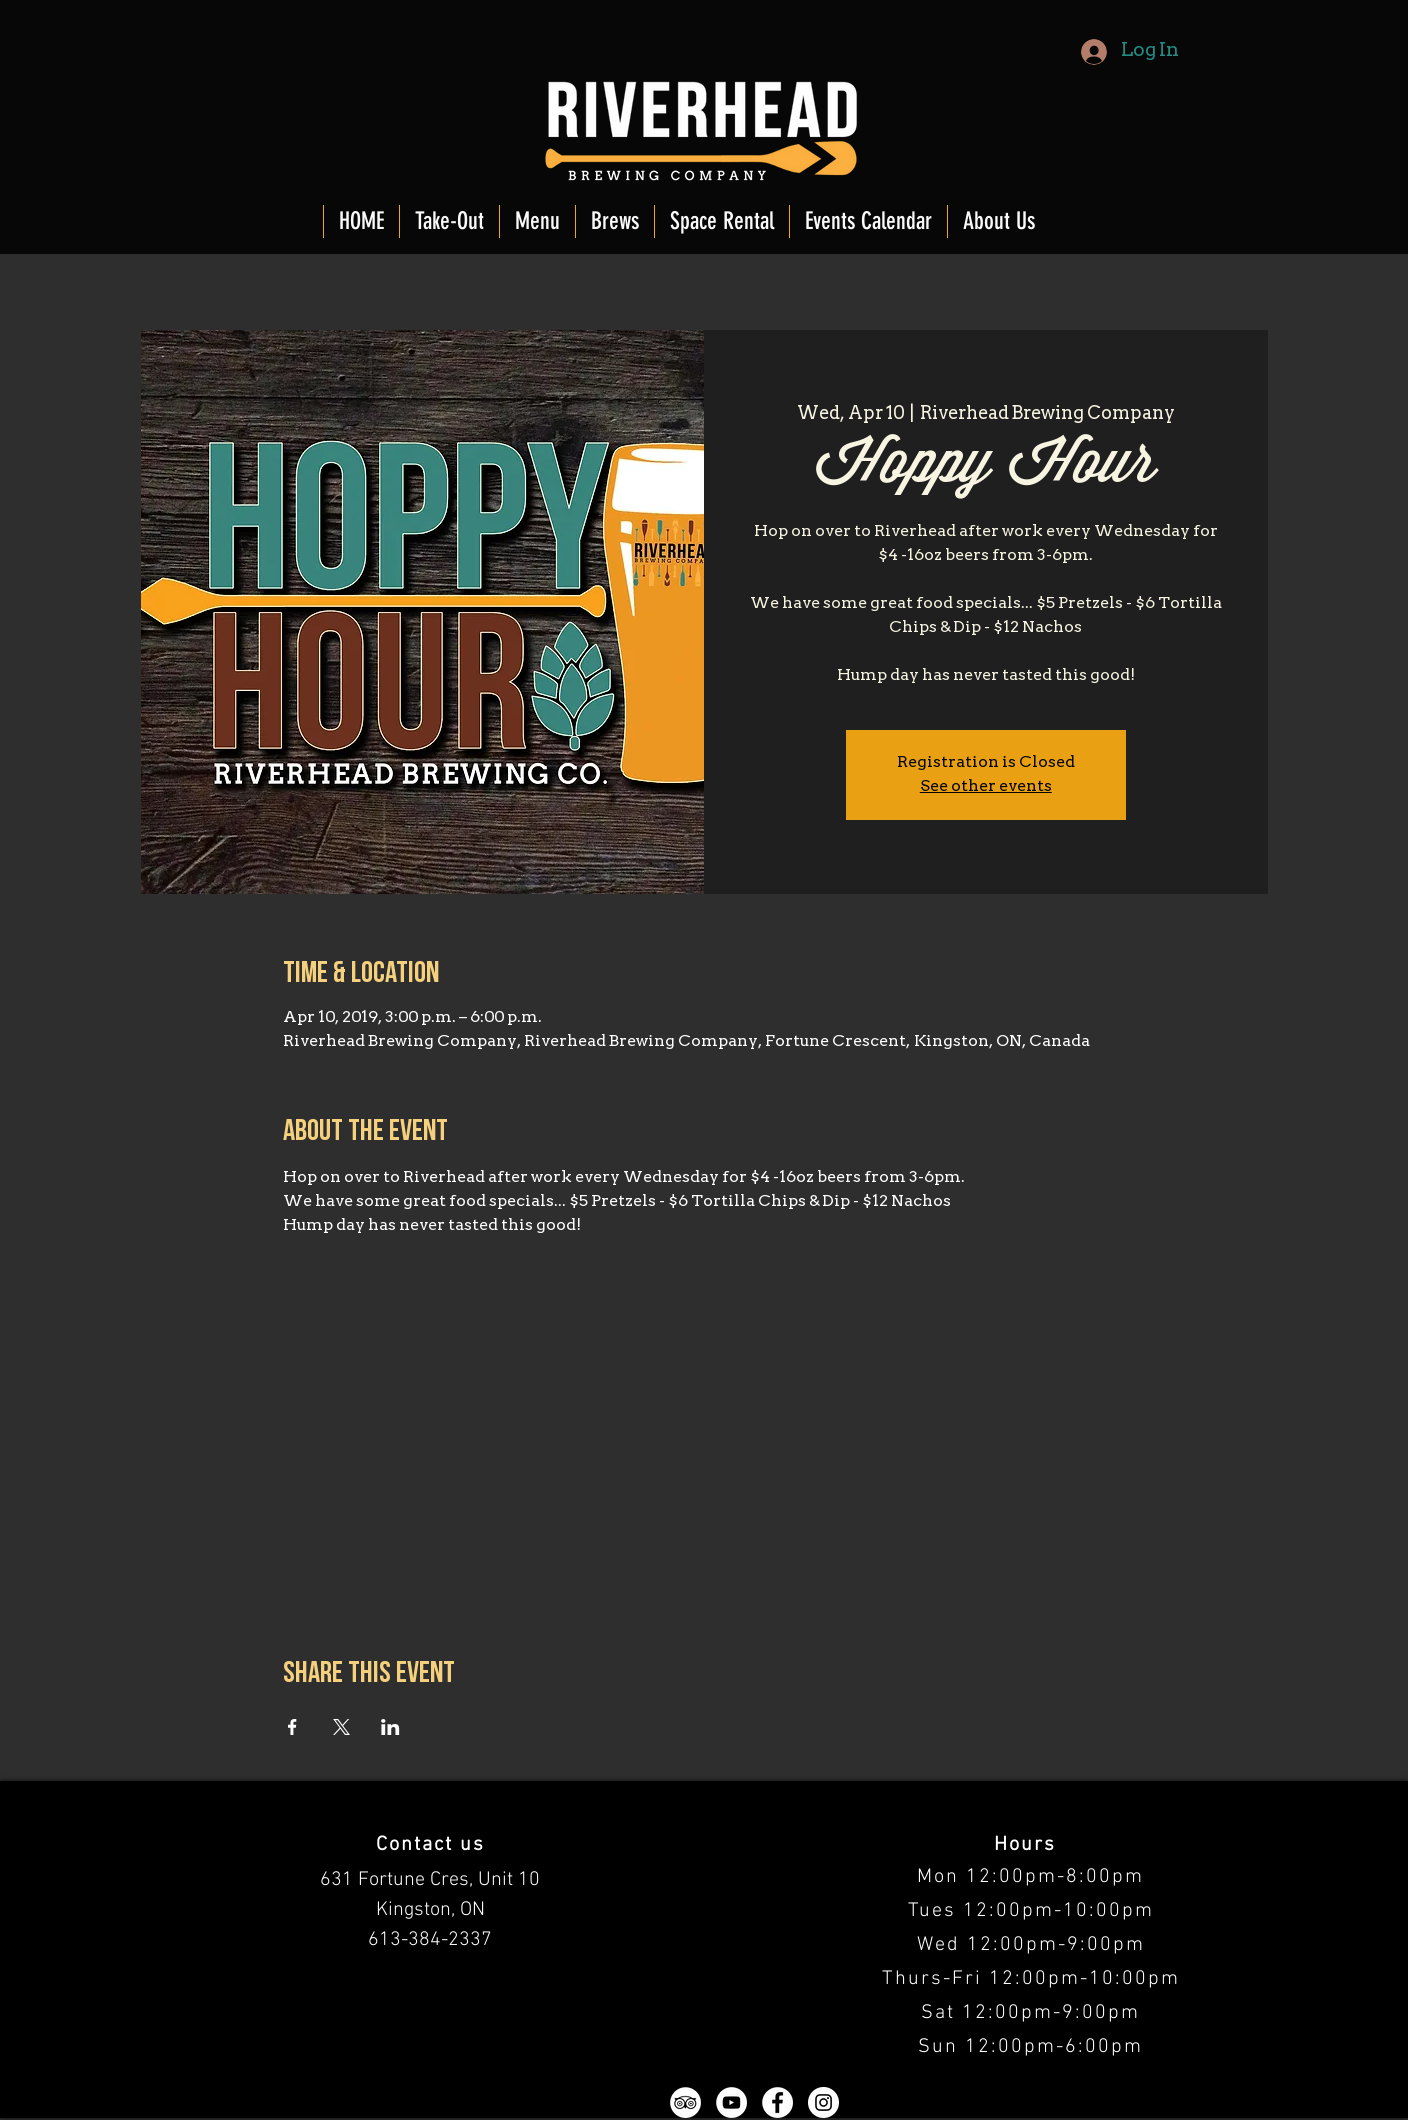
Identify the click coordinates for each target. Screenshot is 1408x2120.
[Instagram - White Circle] (823, 2102)
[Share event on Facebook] (292, 1727)
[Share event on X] (341, 1727)
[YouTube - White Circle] (731, 2102)
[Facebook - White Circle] (777, 2102)
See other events (986, 787)
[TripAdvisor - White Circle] (685, 2102)
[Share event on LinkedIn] (390, 1727)
